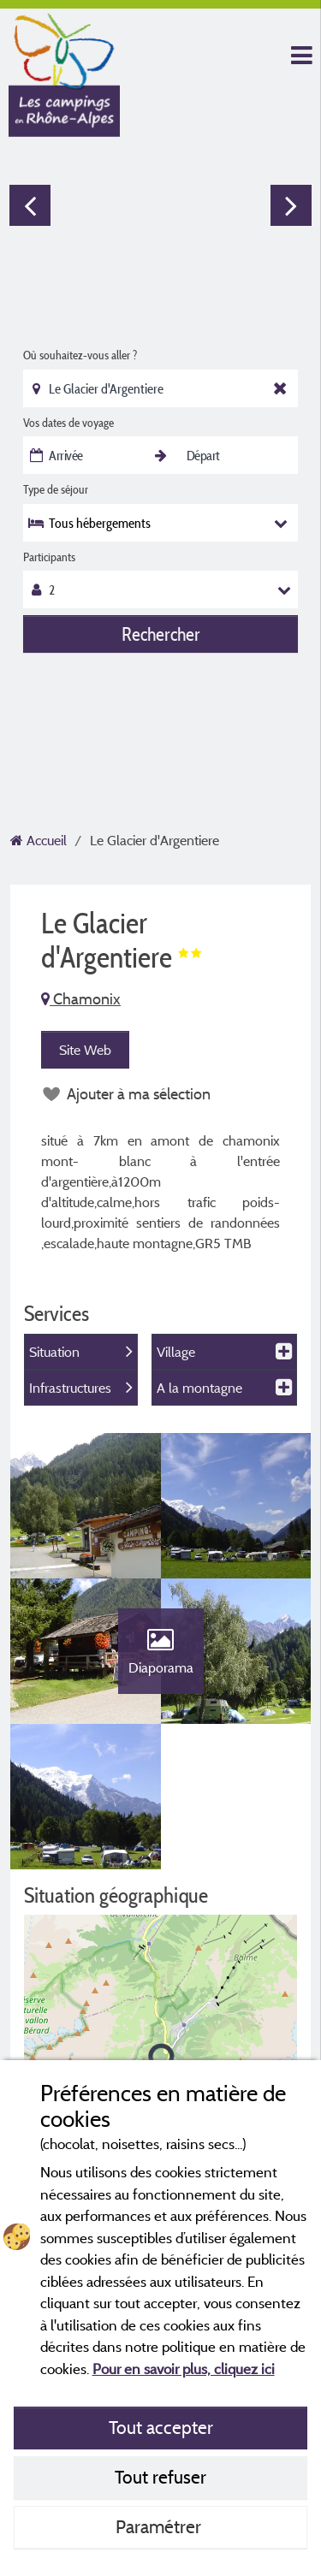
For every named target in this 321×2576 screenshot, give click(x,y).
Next (291, 205)
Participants (49, 557)
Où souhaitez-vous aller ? (80, 355)
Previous (30, 205)
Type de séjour (55, 489)
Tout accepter (161, 2427)
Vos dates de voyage (68, 422)
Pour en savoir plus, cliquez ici (183, 2369)
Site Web (85, 1049)
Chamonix (81, 999)
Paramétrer (160, 2526)
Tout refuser (160, 2477)
